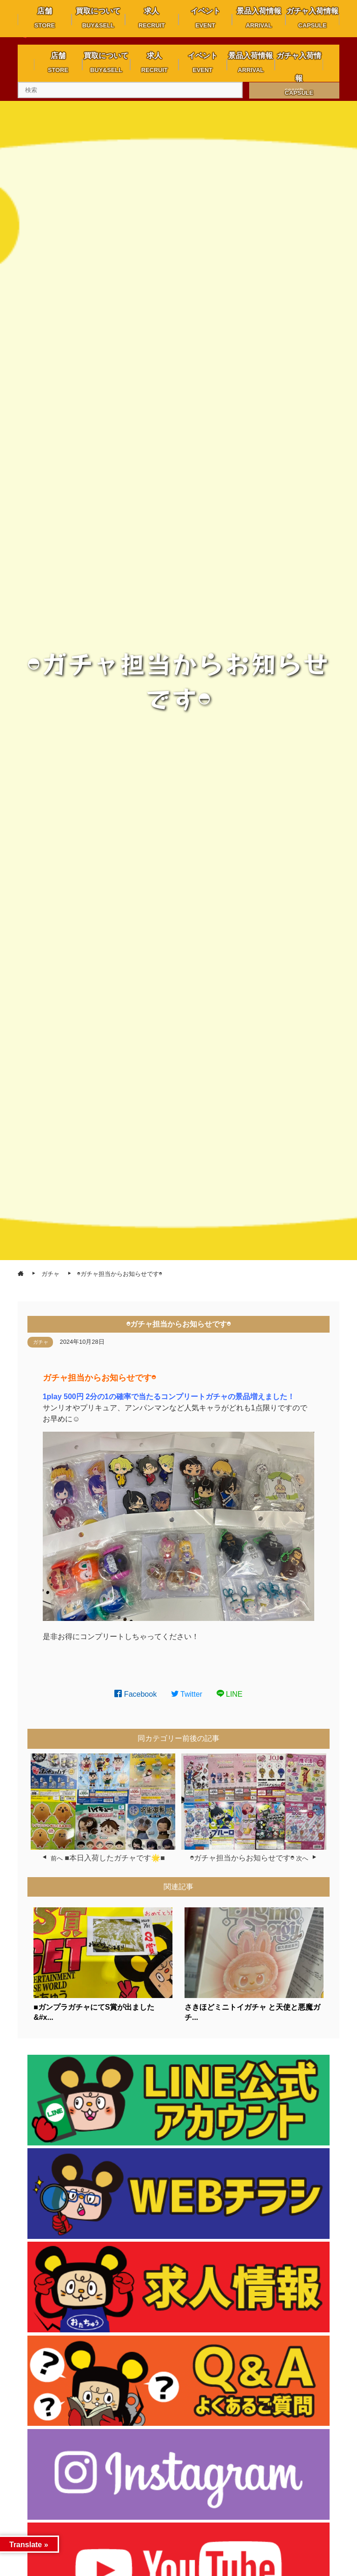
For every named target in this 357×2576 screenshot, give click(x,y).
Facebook (135, 1694)
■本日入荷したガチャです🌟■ (115, 1858)
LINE (230, 1694)
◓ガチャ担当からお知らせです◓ (242, 1858)
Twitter (187, 1694)
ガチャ (40, 1342)
